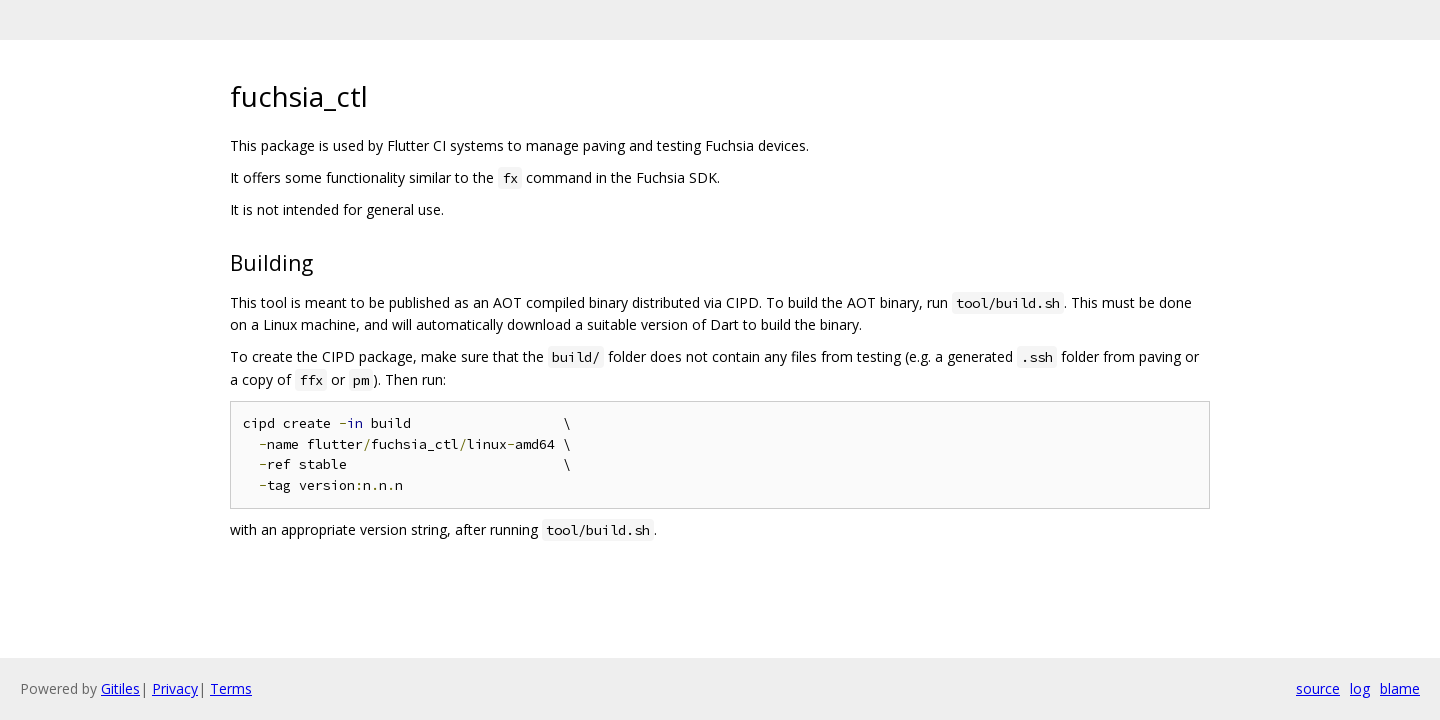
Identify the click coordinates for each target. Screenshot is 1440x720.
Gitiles (120, 688)
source (1318, 688)
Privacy (175, 688)
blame (1400, 688)
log (1360, 688)
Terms (231, 688)
